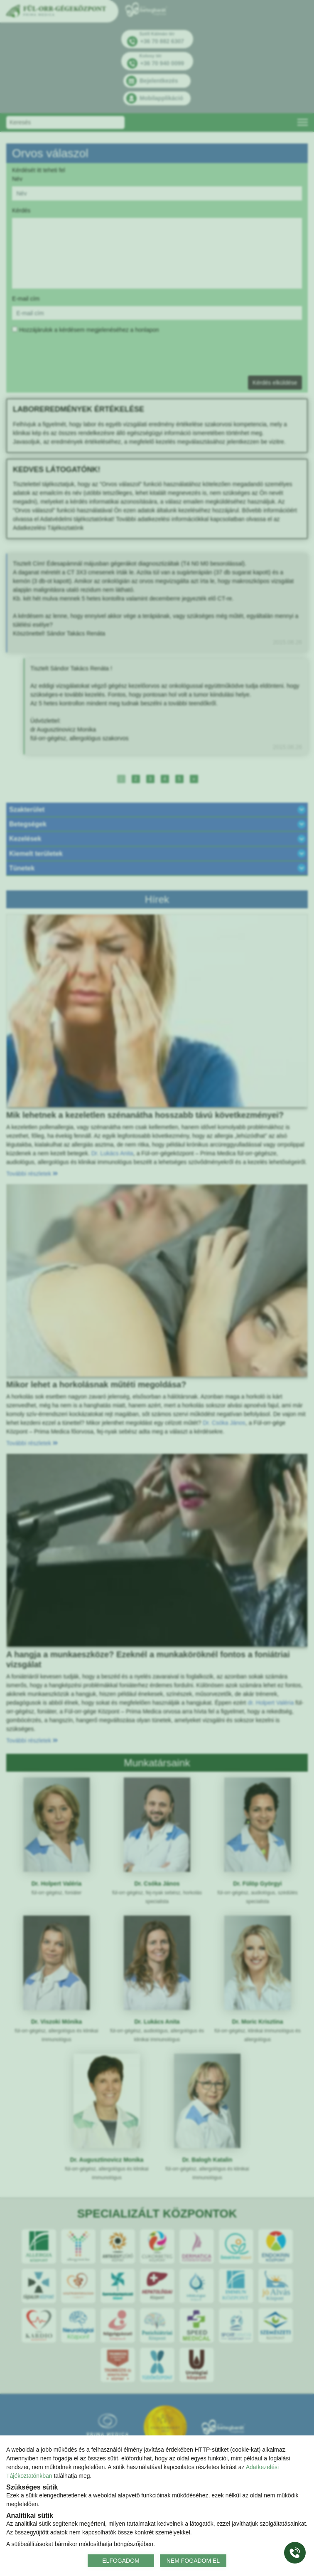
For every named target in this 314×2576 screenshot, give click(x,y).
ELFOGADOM (120, 2560)
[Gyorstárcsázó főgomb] (295, 2553)
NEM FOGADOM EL (193, 2560)
